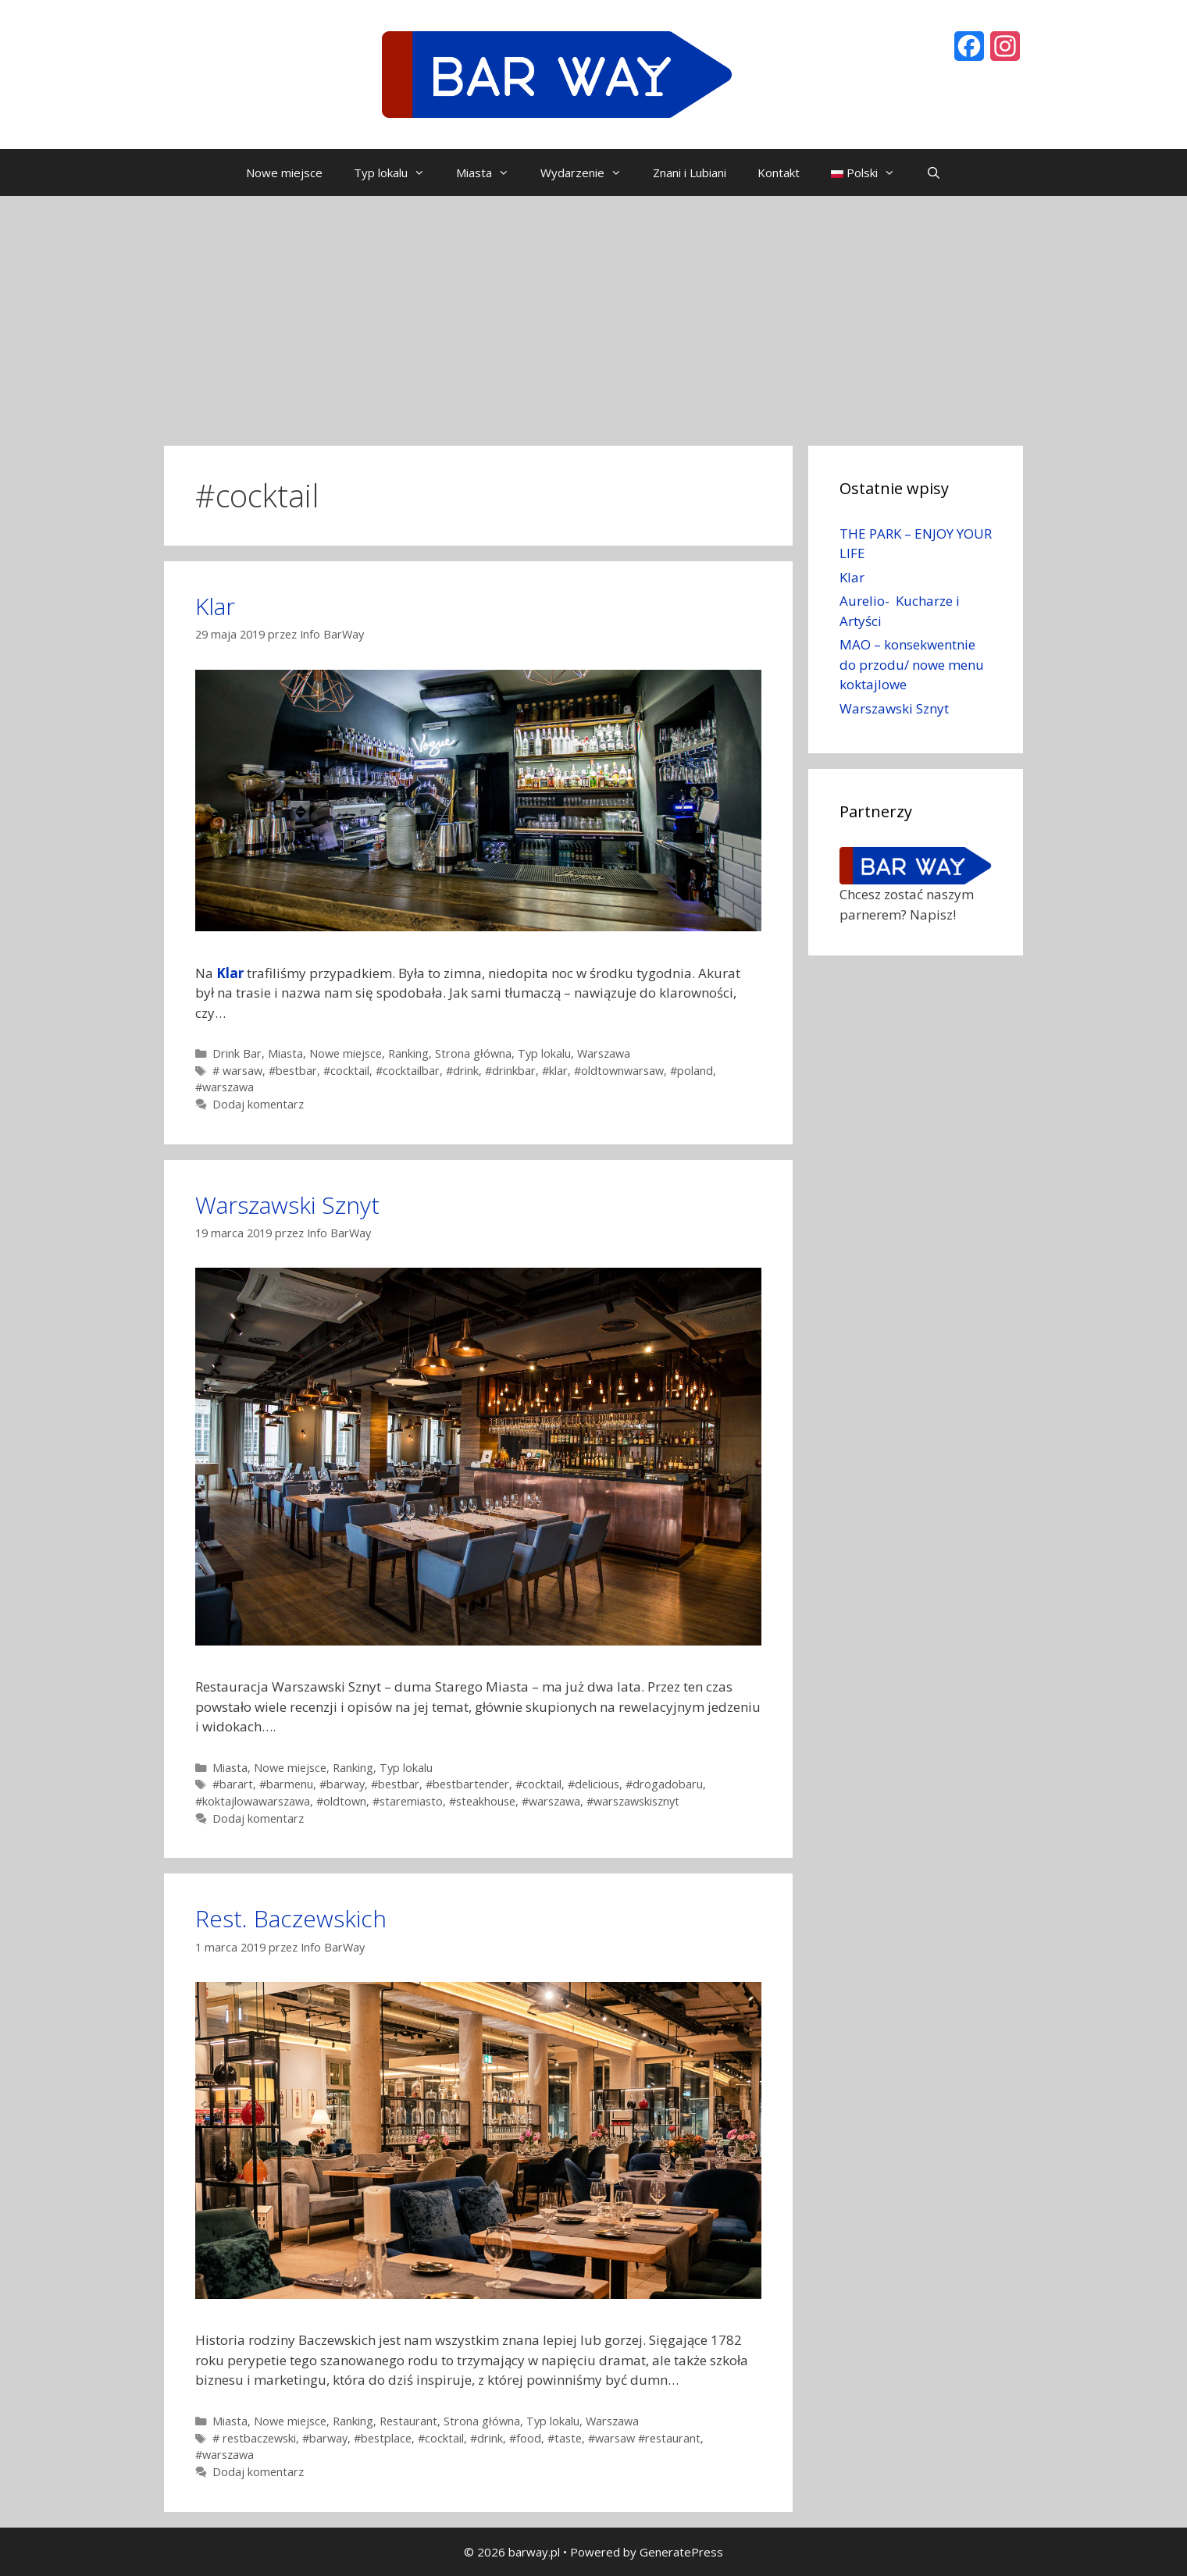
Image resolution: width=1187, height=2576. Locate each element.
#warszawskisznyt (632, 1801)
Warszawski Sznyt (287, 1205)
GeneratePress (681, 2552)
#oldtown (341, 1801)
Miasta (490, 172)
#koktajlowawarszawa (252, 1801)
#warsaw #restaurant (644, 2438)
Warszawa (603, 1053)
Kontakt (778, 172)
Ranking (408, 1053)
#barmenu (286, 1784)
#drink (462, 1070)
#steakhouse (482, 1801)
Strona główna (473, 1053)
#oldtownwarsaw (619, 1070)
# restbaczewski (254, 2438)
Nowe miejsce (284, 172)
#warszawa (224, 1087)
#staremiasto (407, 1801)
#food (525, 2438)
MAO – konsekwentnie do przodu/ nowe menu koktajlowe (911, 664)
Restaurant (408, 2421)
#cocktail (346, 1070)
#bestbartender (467, 1784)
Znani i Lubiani (689, 172)
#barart (232, 1784)
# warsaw (237, 1070)
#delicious (593, 1784)
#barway (342, 1784)
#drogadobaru (664, 1784)
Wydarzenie (588, 172)
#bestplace (383, 2438)
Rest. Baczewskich (291, 1918)
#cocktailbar (408, 1070)
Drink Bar (237, 1053)
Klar (215, 606)
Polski (871, 172)
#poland (691, 1070)
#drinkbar (510, 1070)
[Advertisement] (593, 313)
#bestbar (293, 1070)
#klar (555, 1070)
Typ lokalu (397, 172)
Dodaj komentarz (258, 1104)
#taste (564, 2438)
